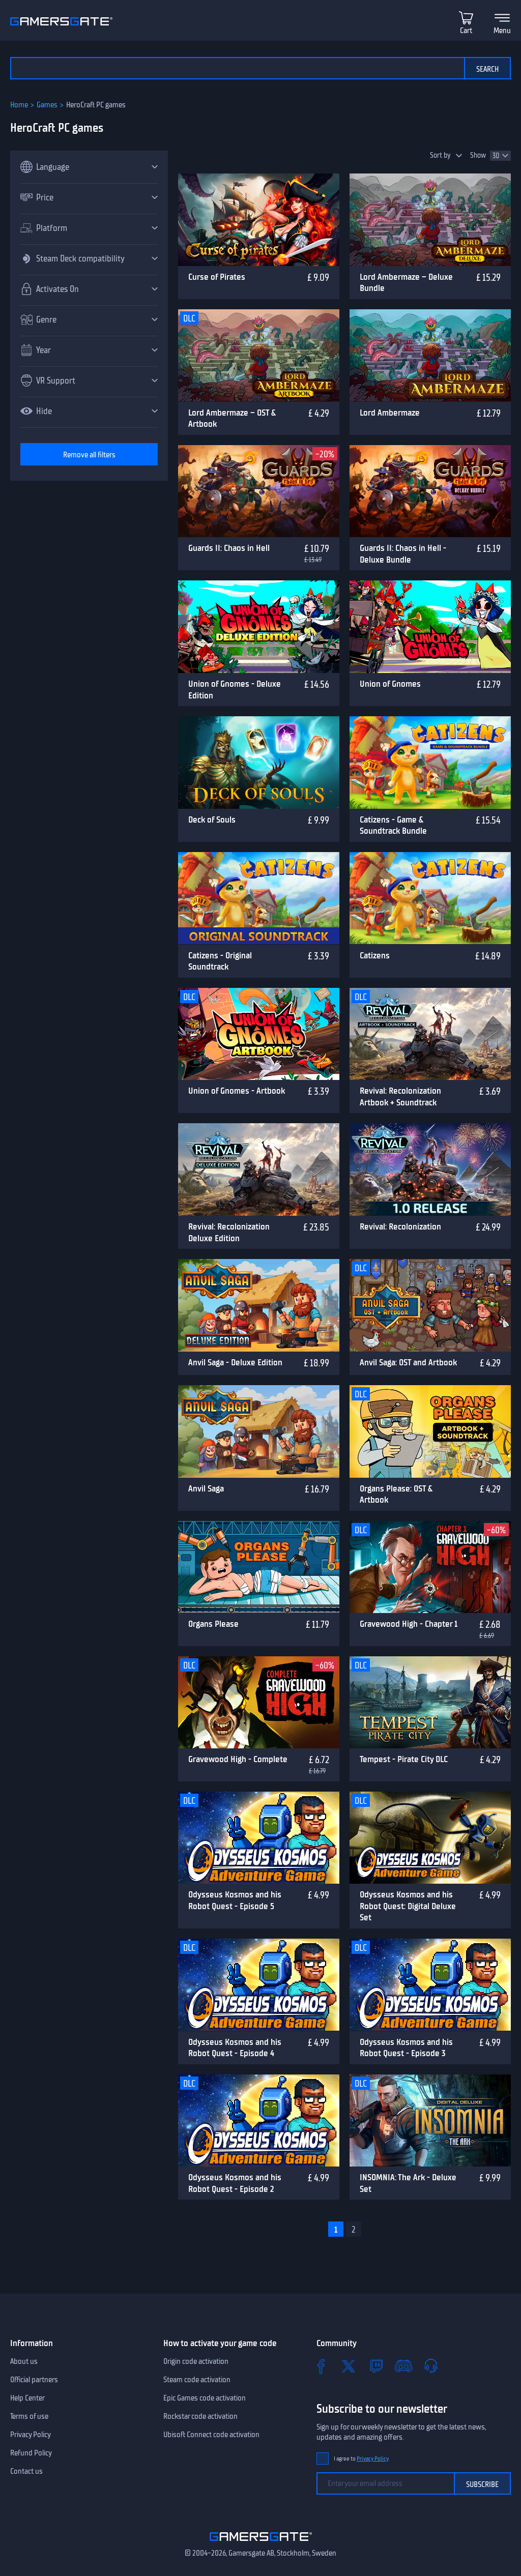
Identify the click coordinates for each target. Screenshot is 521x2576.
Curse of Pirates (216, 276)
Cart (466, 30)
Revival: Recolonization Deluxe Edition (229, 1232)
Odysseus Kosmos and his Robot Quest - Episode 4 (234, 2047)
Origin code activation (195, 2361)
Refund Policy (31, 2453)
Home (19, 105)
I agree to (361, 2459)
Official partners (34, 2380)
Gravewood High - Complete (237, 1759)
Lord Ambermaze (390, 412)
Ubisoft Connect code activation (211, 2434)
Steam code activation (196, 2380)
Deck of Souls (212, 819)
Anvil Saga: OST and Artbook (408, 1362)
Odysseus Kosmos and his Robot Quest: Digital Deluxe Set (408, 1906)
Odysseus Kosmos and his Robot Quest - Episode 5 (234, 1900)
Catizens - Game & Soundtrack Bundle (393, 825)
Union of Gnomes (390, 683)
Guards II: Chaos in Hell (229, 547)
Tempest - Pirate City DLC (404, 1759)
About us (24, 2361)
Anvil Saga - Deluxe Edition (235, 1362)
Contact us (26, 2471)
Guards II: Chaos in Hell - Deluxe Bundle (403, 553)
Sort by (440, 155)
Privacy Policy (30, 2434)
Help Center (27, 2398)
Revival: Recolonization (400, 1226)
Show (478, 155)
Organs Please (213, 1623)
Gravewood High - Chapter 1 (408, 1623)
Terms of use (29, 2416)
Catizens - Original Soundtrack (220, 961)
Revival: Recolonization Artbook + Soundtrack (400, 1096)
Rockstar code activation (200, 2416)
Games (47, 105)
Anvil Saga (206, 1488)
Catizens (375, 955)
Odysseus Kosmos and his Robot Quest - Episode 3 (406, 2047)
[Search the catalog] (237, 68)
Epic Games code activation (204, 2398)
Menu (502, 30)
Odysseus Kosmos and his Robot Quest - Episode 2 (234, 2183)
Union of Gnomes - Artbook (236, 1090)
